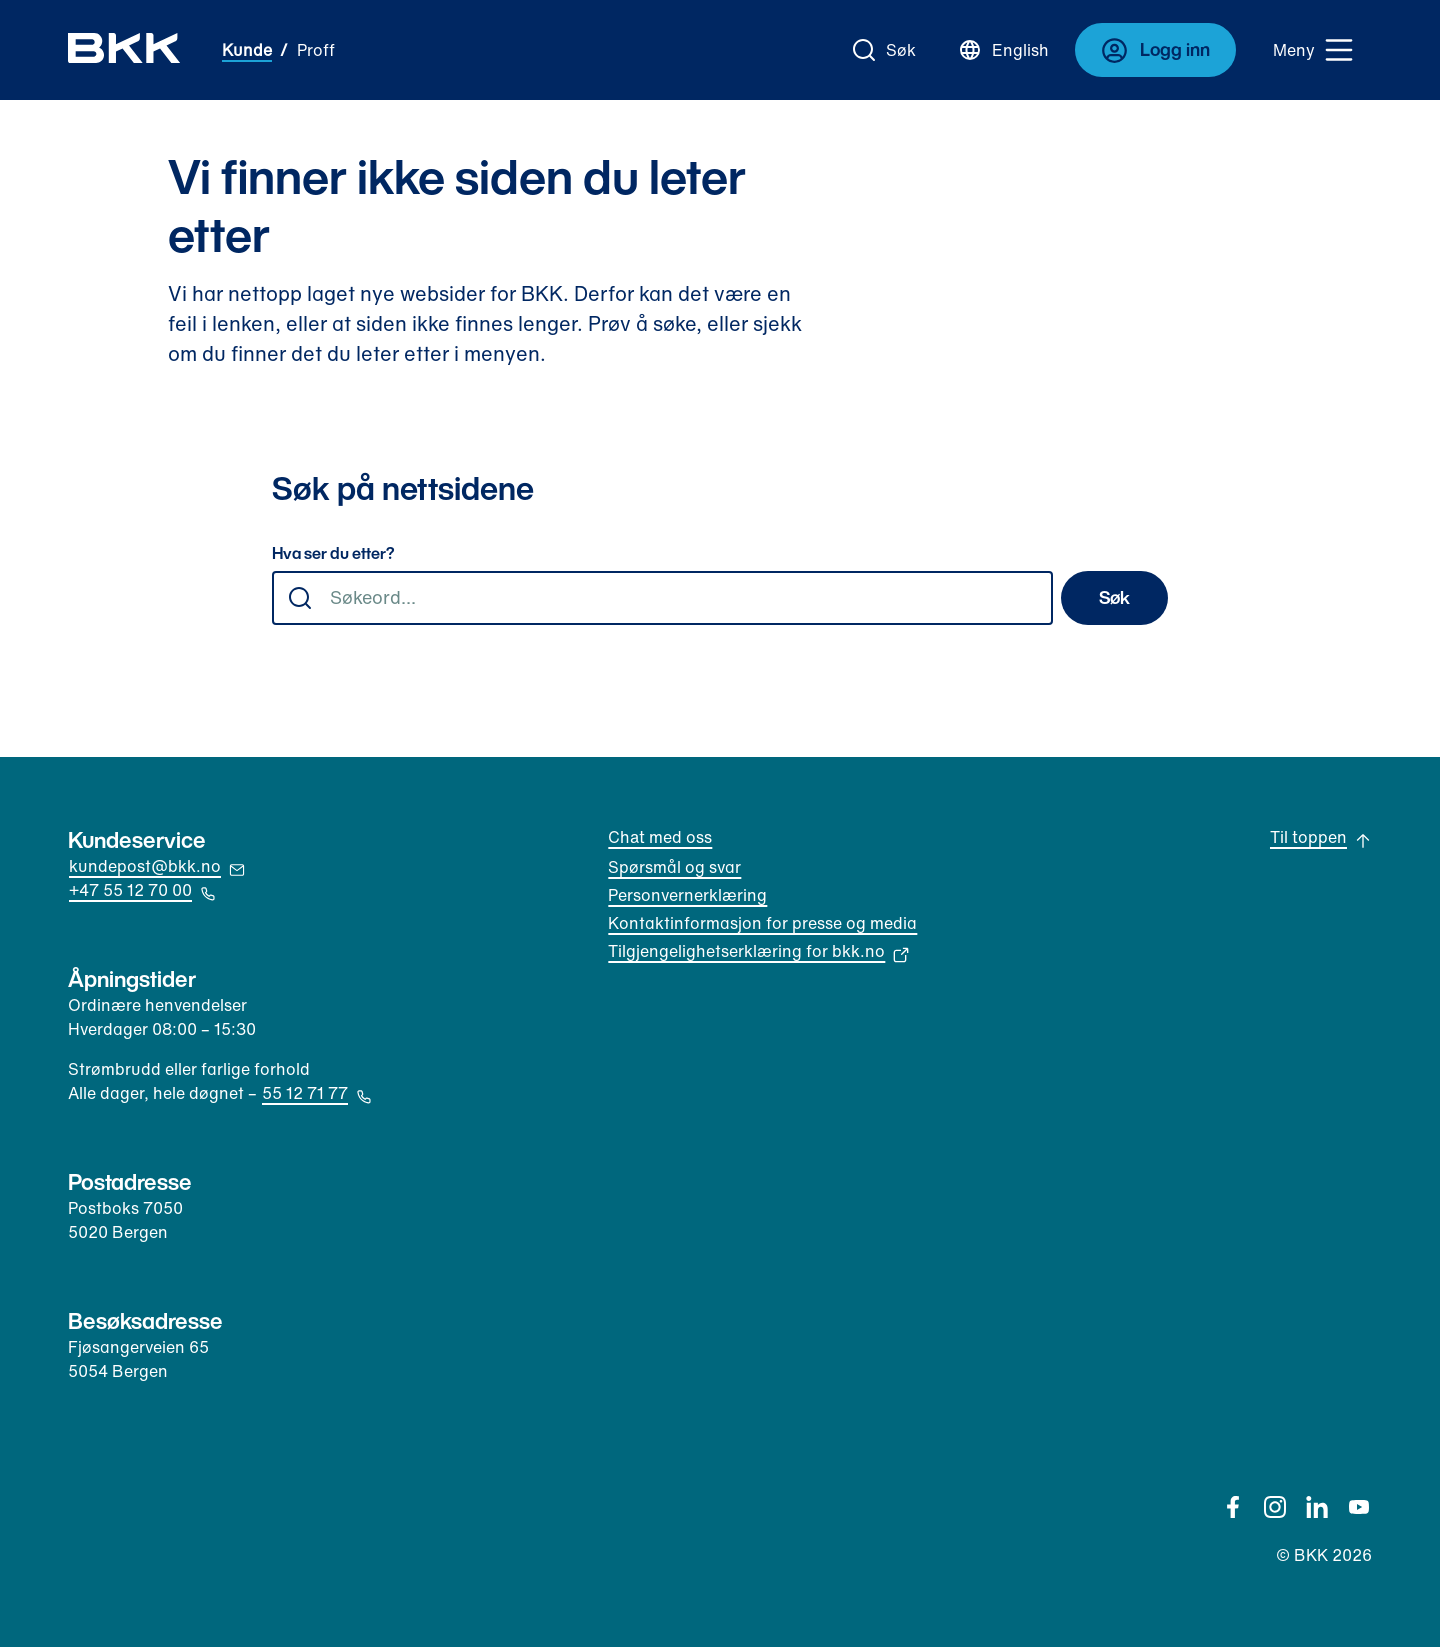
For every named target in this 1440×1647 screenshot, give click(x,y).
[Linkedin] (1317, 1507)
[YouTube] (1359, 1507)
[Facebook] (1233, 1507)
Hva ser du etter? (333, 554)
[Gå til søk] (885, 50)
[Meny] (1314, 50)
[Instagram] (1275, 1507)
